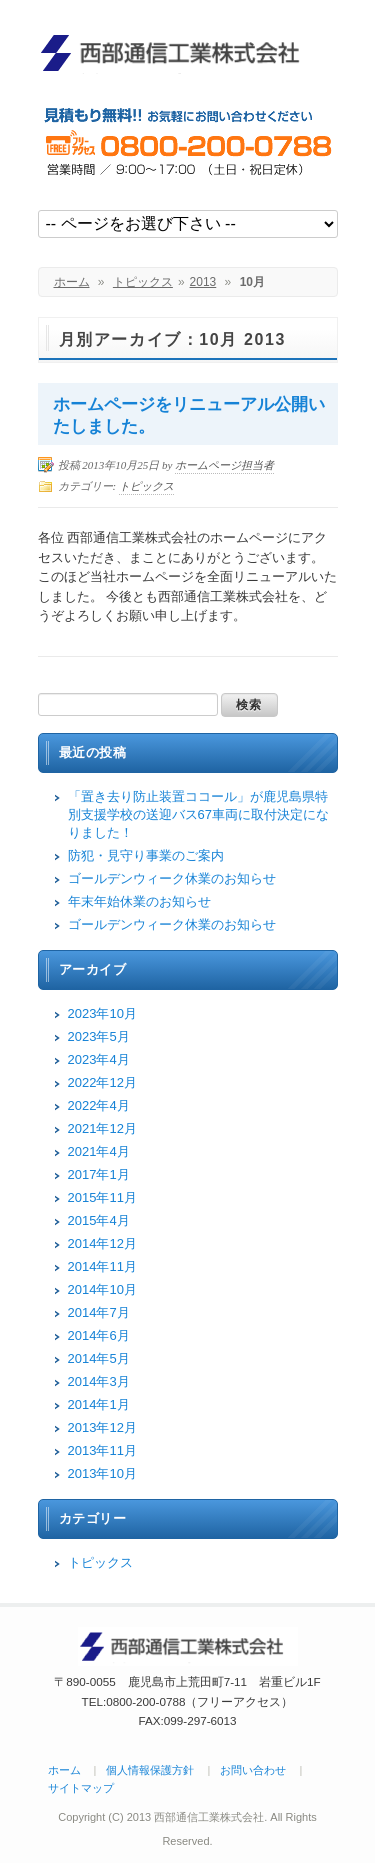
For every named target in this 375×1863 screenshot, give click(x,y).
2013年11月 (102, 1450)
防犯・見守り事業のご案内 (146, 855)
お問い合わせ (253, 1770)
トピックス (143, 282)
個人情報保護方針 (150, 1770)
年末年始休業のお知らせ (139, 901)
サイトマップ (81, 1788)
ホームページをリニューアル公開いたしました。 (189, 415)
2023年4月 (99, 1059)
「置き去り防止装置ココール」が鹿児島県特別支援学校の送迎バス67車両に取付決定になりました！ (198, 814)
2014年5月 (99, 1358)
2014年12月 (102, 1243)
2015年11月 (102, 1197)
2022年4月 (99, 1105)
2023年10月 (102, 1013)
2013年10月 (102, 1473)
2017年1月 (99, 1174)
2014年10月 (102, 1289)
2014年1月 (99, 1404)
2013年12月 (102, 1427)
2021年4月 (99, 1151)
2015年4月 (99, 1220)
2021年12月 (102, 1128)
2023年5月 (99, 1036)
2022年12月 (102, 1082)
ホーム (72, 282)
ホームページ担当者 (224, 465)
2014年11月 (102, 1266)
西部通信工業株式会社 (178, 52)
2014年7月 (99, 1312)
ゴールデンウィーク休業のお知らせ (172, 878)
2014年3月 (99, 1381)
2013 (203, 282)
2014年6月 (99, 1335)
